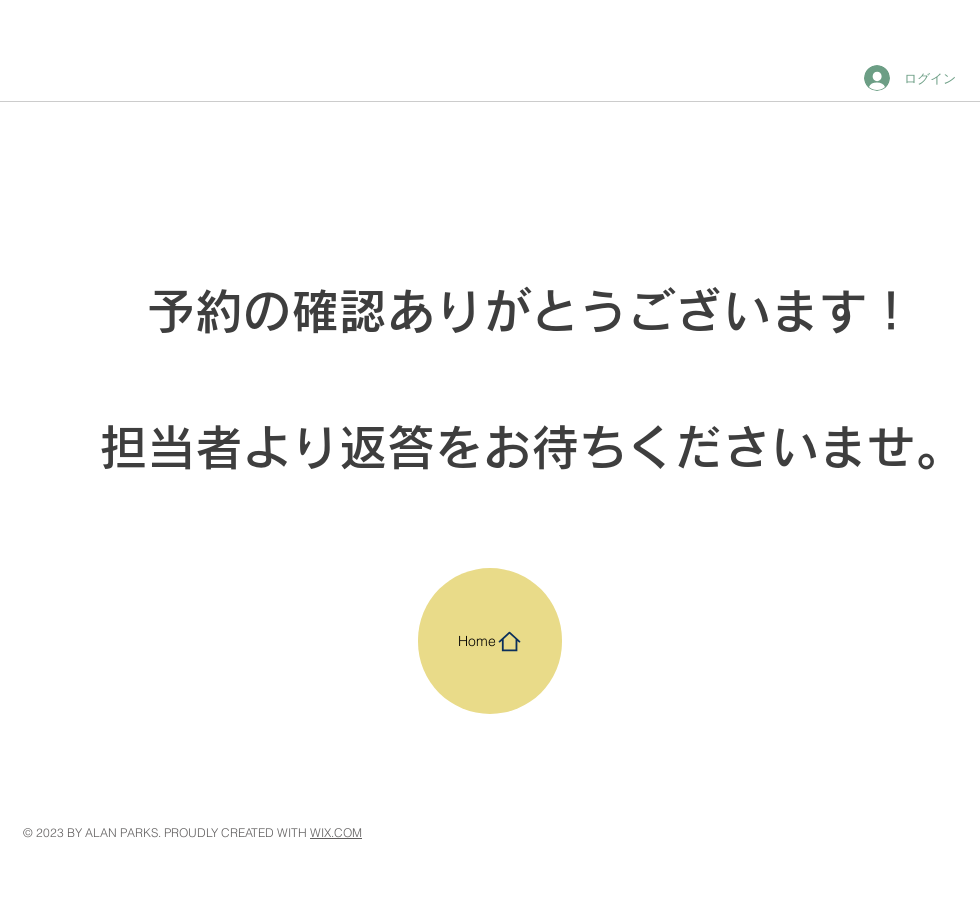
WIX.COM (336, 832)
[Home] (490, 641)
